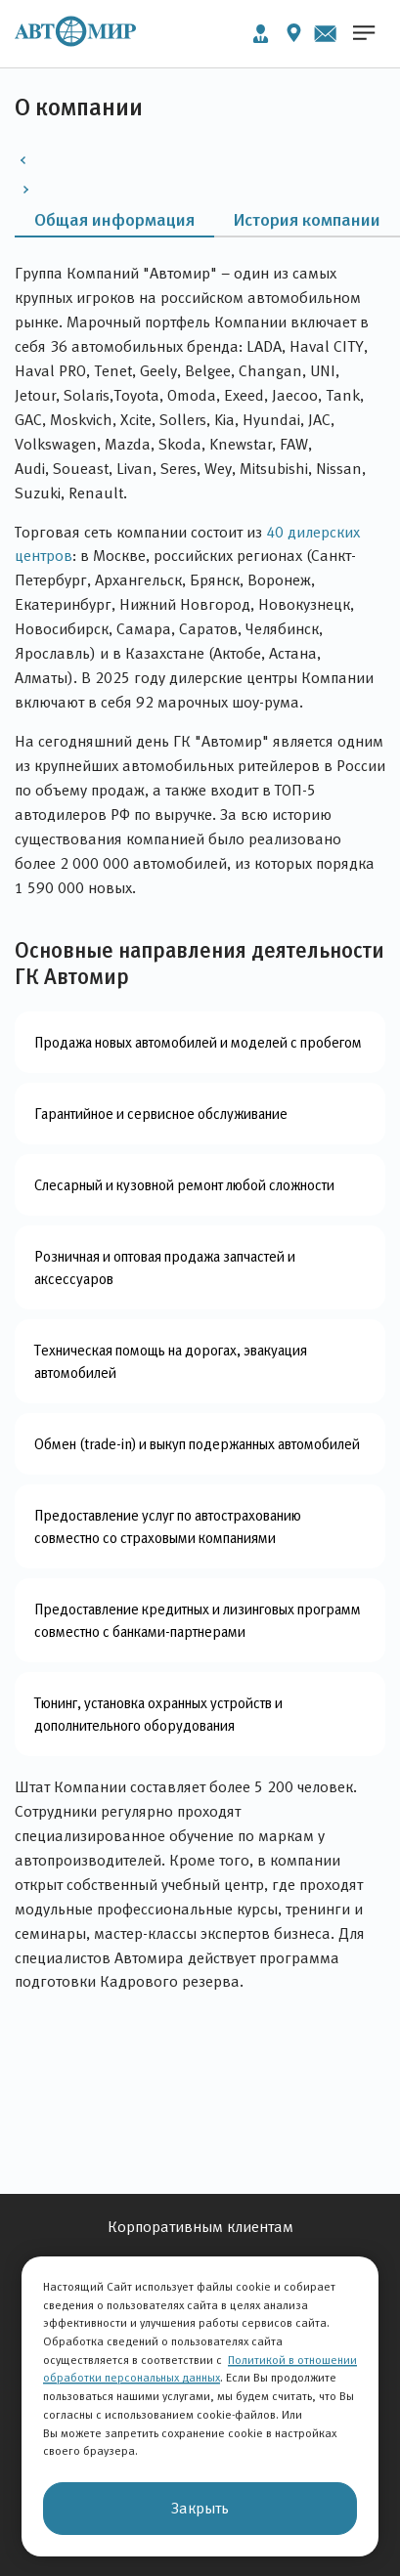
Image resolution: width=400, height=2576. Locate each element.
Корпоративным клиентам (200, 2226)
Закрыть (200, 2508)
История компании (307, 220)
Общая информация (114, 220)
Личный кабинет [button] (260, 33)
